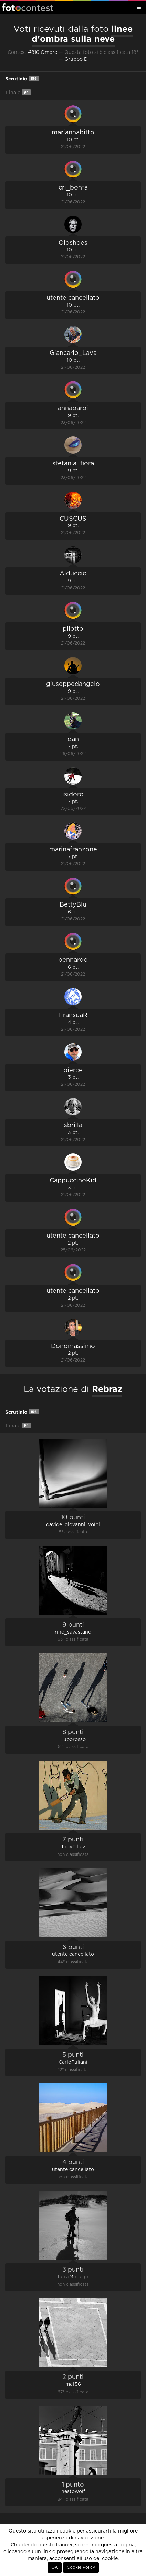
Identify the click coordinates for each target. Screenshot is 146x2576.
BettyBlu (73, 905)
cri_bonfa (73, 188)
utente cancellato (73, 298)
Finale (18, 92)
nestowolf (73, 2491)
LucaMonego (73, 2277)
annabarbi (73, 408)
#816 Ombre (42, 52)
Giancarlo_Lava (73, 353)
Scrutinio (22, 78)
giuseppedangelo (73, 684)
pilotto (73, 629)
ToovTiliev (73, 1846)
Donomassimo (73, 1346)
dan (73, 739)
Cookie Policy (81, 2567)
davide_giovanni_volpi (73, 1524)
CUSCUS (73, 519)
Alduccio (73, 574)
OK (54, 2567)
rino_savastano (73, 1632)
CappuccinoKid (73, 1181)
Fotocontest (27, 7)
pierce (73, 1070)
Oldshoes (73, 243)
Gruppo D (76, 59)
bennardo (73, 960)
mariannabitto (73, 132)
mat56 (73, 2384)
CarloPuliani (73, 2062)
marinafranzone (73, 849)
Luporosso (73, 1739)
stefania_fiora (73, 464)
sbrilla (73, 1125)
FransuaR (73, 1015)
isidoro (73, 795)
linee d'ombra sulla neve (82, 33)
